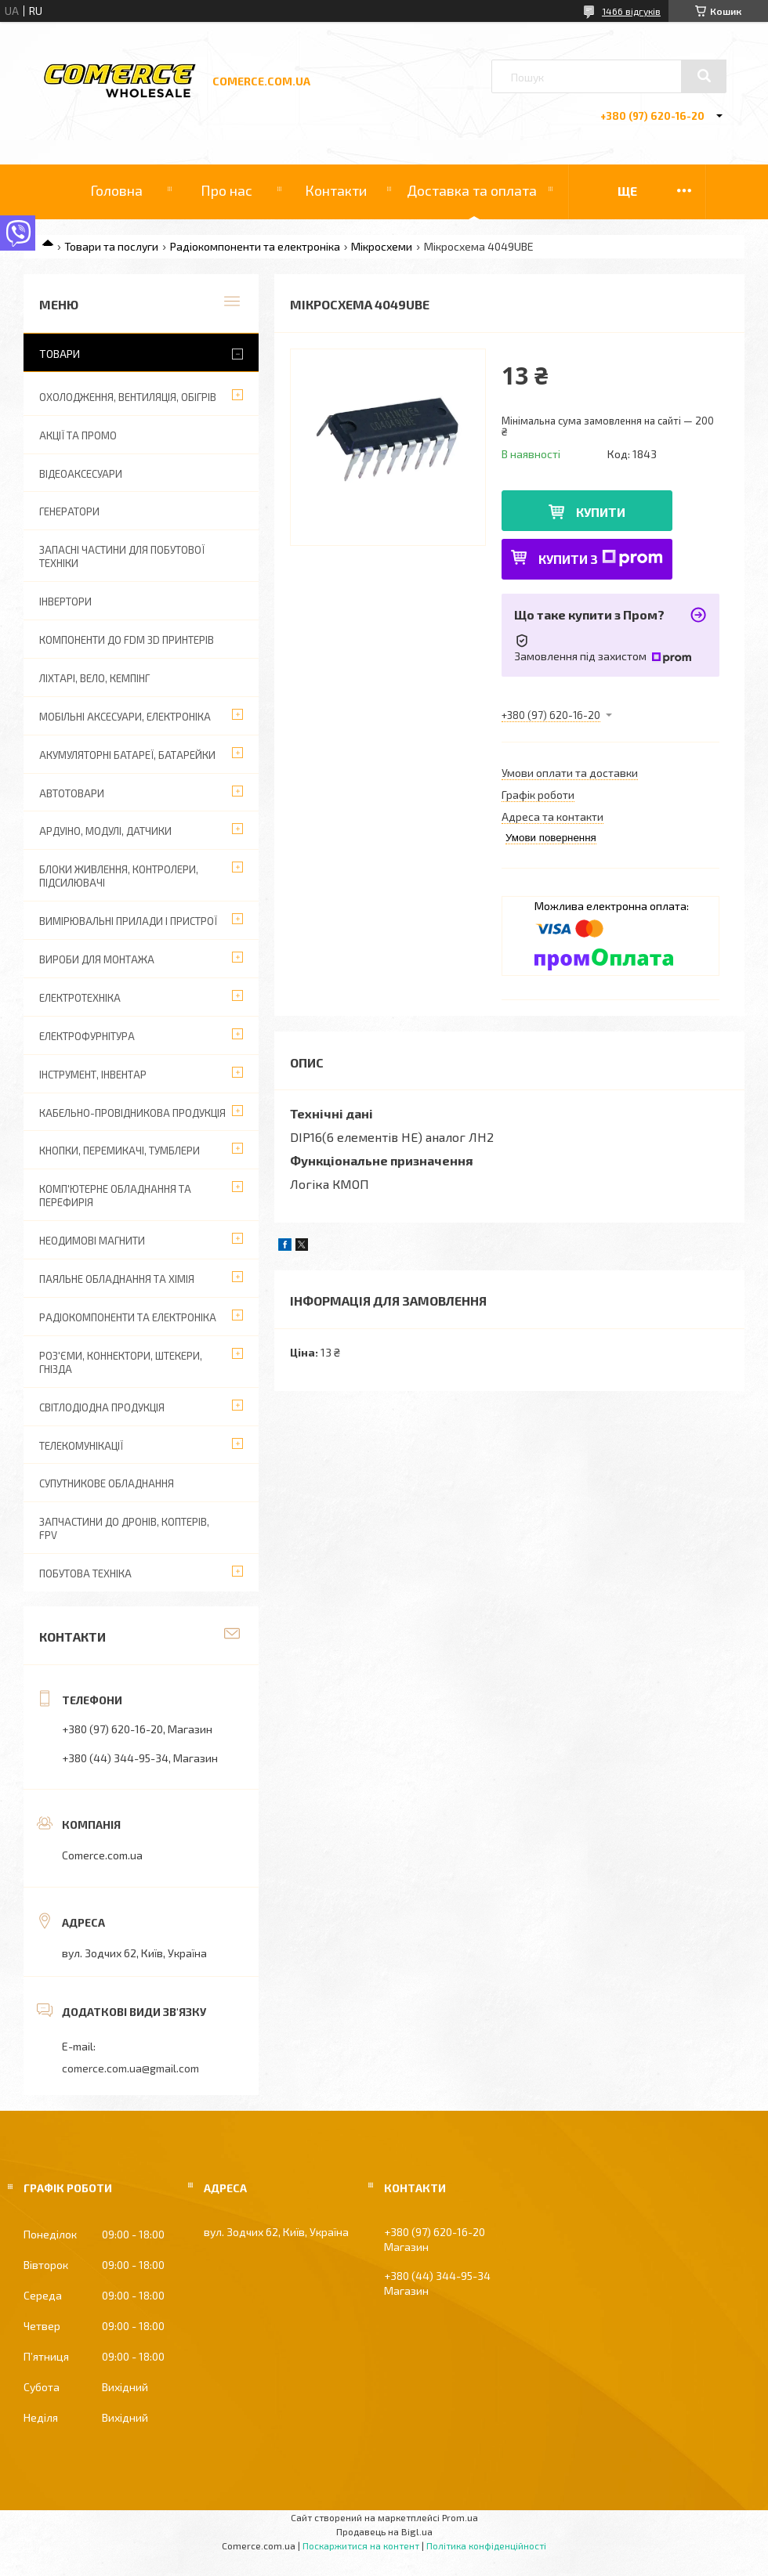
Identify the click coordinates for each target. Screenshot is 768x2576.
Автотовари (71, 793)
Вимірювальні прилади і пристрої (128, 921)
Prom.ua (460, 2517)
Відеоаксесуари (80, 474)
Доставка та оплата (472, 190)
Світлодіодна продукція (102, 1407)
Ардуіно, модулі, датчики (105, 831)
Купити (600, 511)
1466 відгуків (631, 10)
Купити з (600, 558)
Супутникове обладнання (106, 1483)
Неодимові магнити (92, 1240)
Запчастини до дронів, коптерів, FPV (124, 1528)
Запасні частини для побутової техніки (122, 556)
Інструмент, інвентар (93, 1074)
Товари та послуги (111, 246)
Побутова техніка (85, 1573)
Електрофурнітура (87, 1036)
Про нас (226, 190)
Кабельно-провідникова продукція (132, 1113)
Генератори (69, 511)
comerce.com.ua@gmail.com (130, 2068)
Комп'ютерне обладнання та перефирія (115, 1196)
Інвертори (65, 601)
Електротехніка (80, 998)
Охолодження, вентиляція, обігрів (127, 397)
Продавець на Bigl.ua (384, 2531)
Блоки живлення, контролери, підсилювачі (118, 876)
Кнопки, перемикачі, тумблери (119, 1150)
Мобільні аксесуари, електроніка (125, 716)
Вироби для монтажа (96, 959)
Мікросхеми (381, 246)
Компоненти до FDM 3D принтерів (126, 640)
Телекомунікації (81, 1446)
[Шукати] (703, 76)
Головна (116, 190)
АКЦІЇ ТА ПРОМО (78, 435)
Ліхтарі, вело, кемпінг (94, 678)
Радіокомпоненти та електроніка (255, 246)
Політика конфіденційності (486, 2545)
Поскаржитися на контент (360, 2545)
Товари (59, 353)
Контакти (336, 190)
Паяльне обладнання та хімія (116, 1279)
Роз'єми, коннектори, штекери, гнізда (120, 1362)
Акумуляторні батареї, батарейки (127, 755)
